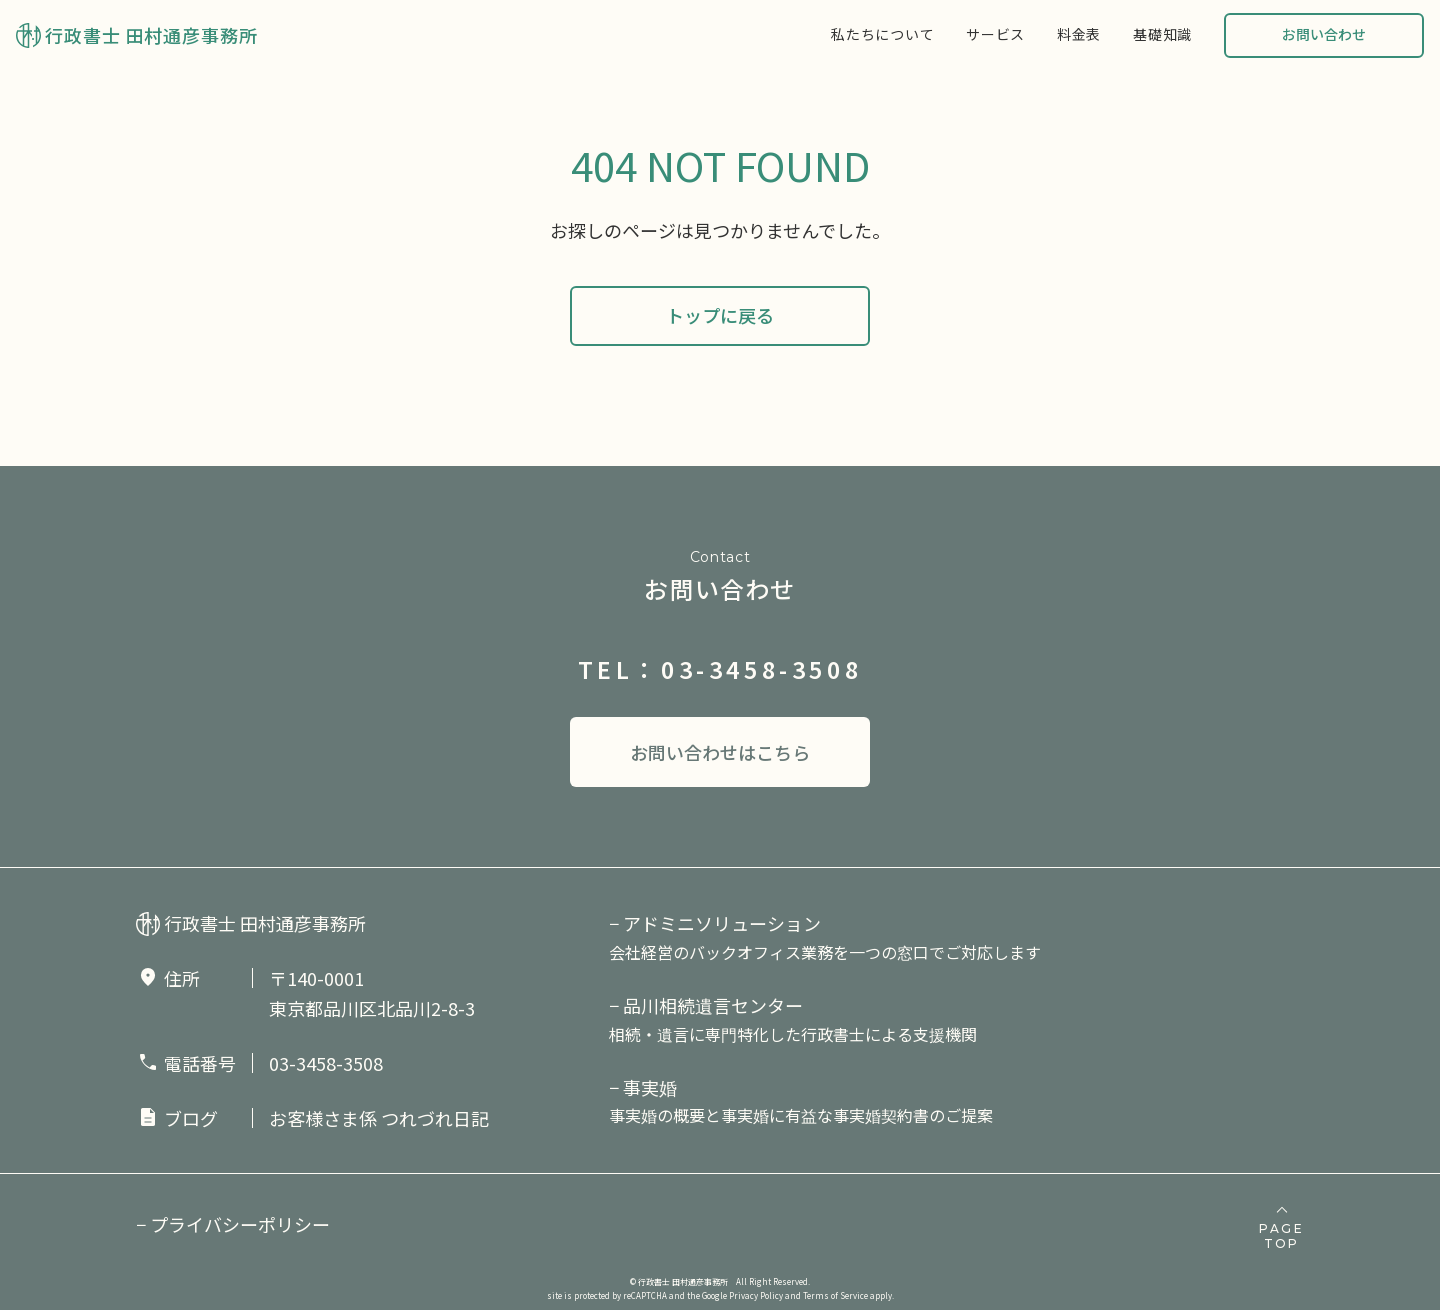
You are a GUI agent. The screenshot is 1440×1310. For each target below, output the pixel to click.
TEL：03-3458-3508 (720, 669)
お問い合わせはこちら (720, 752)
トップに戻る (720, 315)
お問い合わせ (1324, 34)
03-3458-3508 (326, 1063)
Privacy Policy (756, 1295)
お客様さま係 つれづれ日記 (379, 1118)
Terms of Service (835, 1295)
